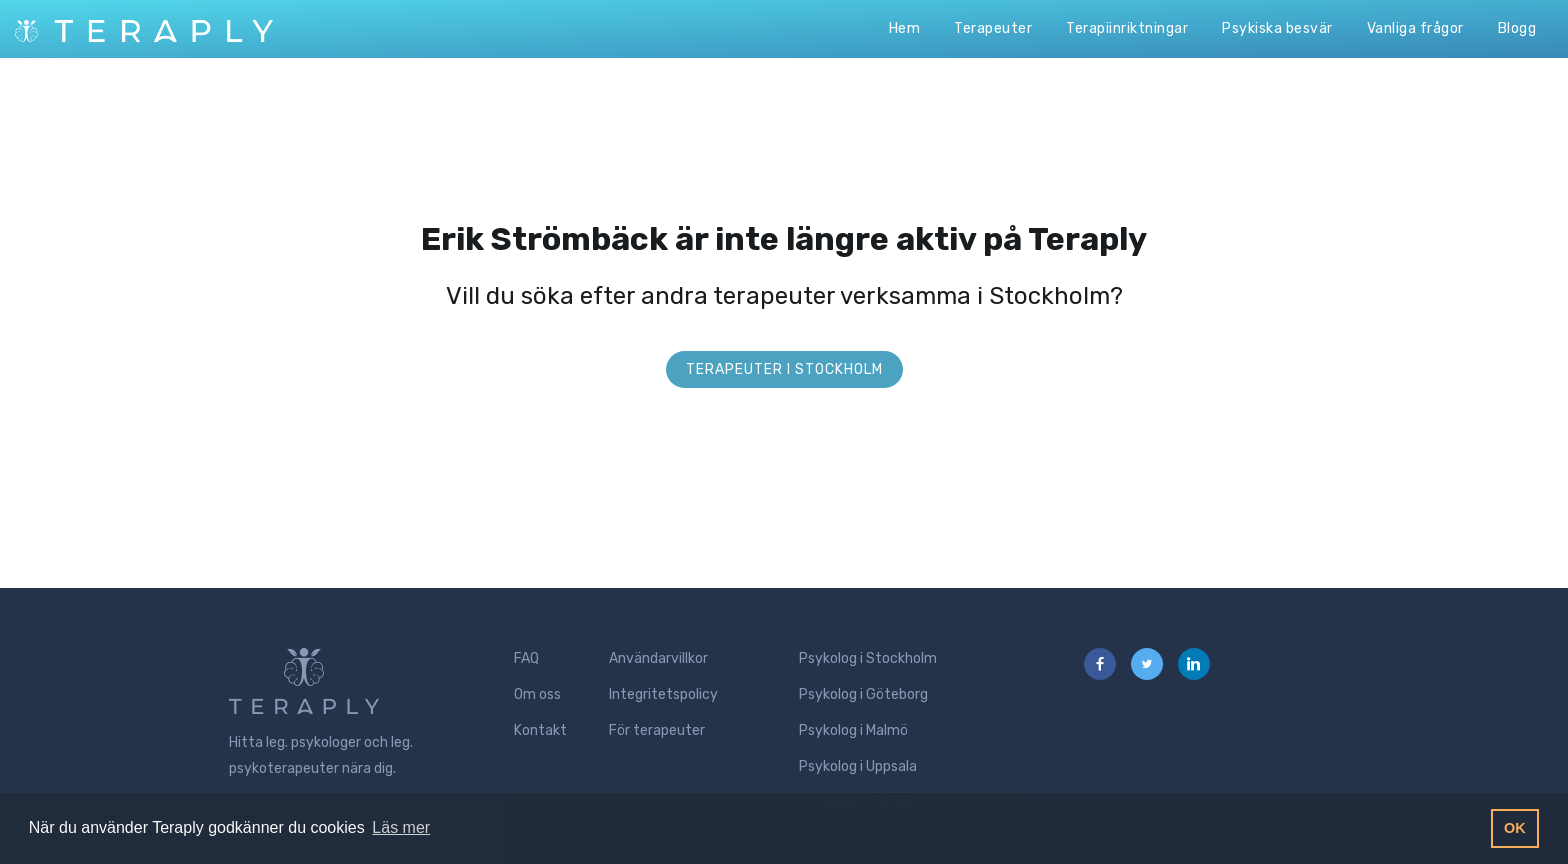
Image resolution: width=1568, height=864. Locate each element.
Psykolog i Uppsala (858, 766)
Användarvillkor (658, 658)
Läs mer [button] (401, 827)
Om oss (537, 694)
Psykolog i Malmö (853, 730)
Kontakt (540, 730)
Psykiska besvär (1277, 28)
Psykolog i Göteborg (863, 694)
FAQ (526, 658)
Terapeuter (993, 28)
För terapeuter (657, 730)
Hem (905, 28)
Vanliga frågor (1415, 28)
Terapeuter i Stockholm (784, 369)
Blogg (1517, 28)
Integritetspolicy (663, 694)
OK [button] (1515, 828)
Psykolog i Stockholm (868, 658)
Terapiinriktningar (1127, 28)
